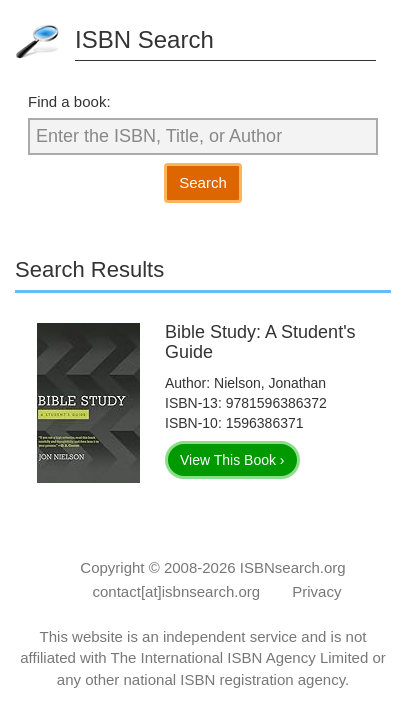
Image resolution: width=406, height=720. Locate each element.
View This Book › (232, 460)
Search (203, 182)
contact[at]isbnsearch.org (177, 591)
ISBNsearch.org (293, 567)
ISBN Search (144, 39)
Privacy (316, 591)
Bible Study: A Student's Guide (260, 342)
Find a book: (69, 101)
